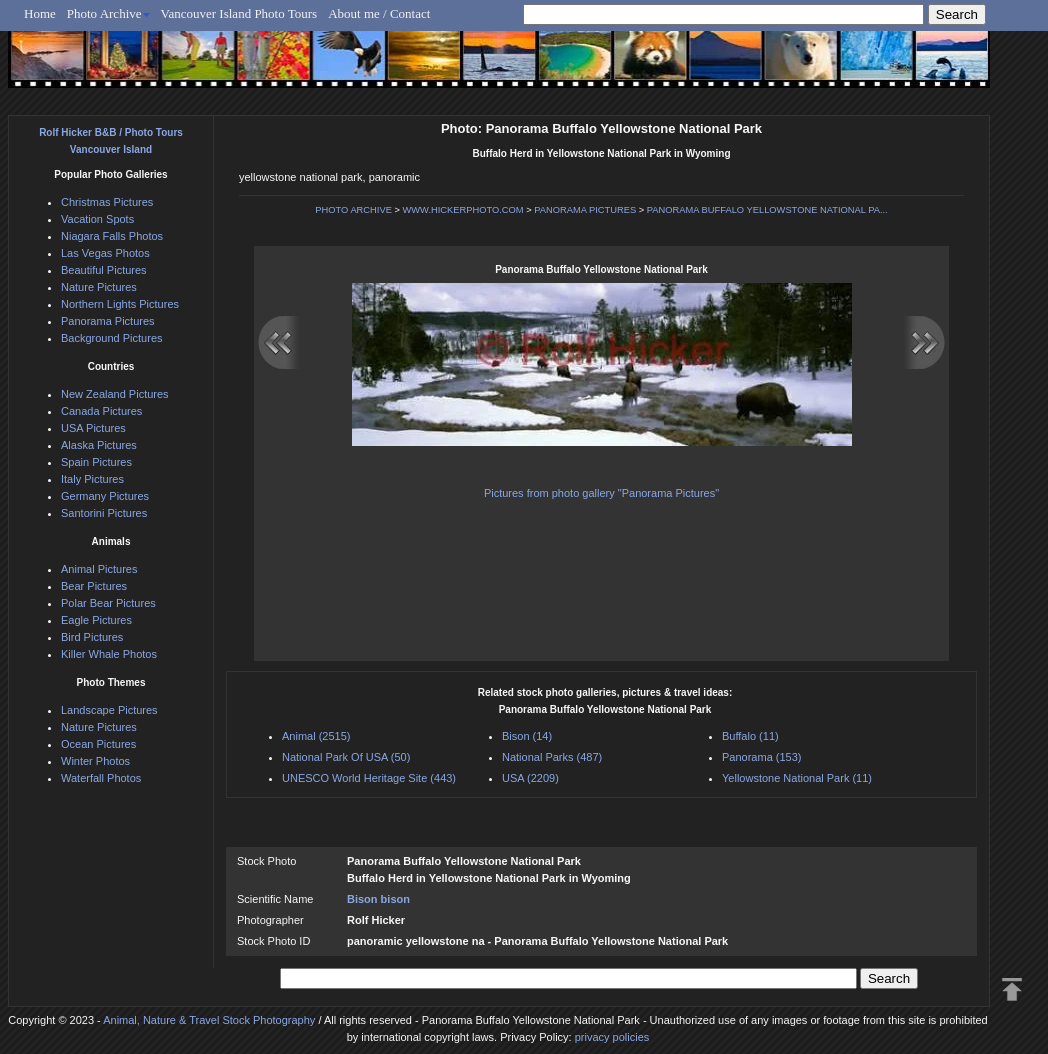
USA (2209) (530, 778)
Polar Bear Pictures (108, 603)
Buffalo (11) (750, 736)
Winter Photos (95, 761)
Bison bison (378, 899)
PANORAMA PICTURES (585, 210)
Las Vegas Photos (105, 253)
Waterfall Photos (101, 778)
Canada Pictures (101, 411)
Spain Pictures (96, 462)
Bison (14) (527, 736)
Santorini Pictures (104, 513)
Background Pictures (112, 338)
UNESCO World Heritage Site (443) (369, 778)
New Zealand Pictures (115, 394)
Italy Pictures (92, 479)
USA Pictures (93, 428)
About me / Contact (379, 13)
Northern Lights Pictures (120, 304)
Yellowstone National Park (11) (797, 778)
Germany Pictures (105, 496)
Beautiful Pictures (104, 270)
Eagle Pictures (96, 620)
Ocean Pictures (98, 744)
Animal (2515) (316, 736)
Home (40, 13)
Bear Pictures (94, 586)
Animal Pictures (99, 569)
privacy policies (612, 1037)
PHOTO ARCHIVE (353, 210)
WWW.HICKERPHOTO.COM (463, 210)
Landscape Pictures (109, 710)
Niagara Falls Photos (112, 236)
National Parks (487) (552, 757)
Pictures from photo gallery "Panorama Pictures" (601, 493)
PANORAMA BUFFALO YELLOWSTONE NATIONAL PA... (767, 210)
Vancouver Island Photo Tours (239, 13)
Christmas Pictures (107, 202)
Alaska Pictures (99, 445)
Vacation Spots (97, 219)
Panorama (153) (762, 757)
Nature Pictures (99, 287)
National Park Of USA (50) (346, 757)
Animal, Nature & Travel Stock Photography (209, 1020)
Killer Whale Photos (109, 654)
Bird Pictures (92, 637)
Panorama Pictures (108, 321)
